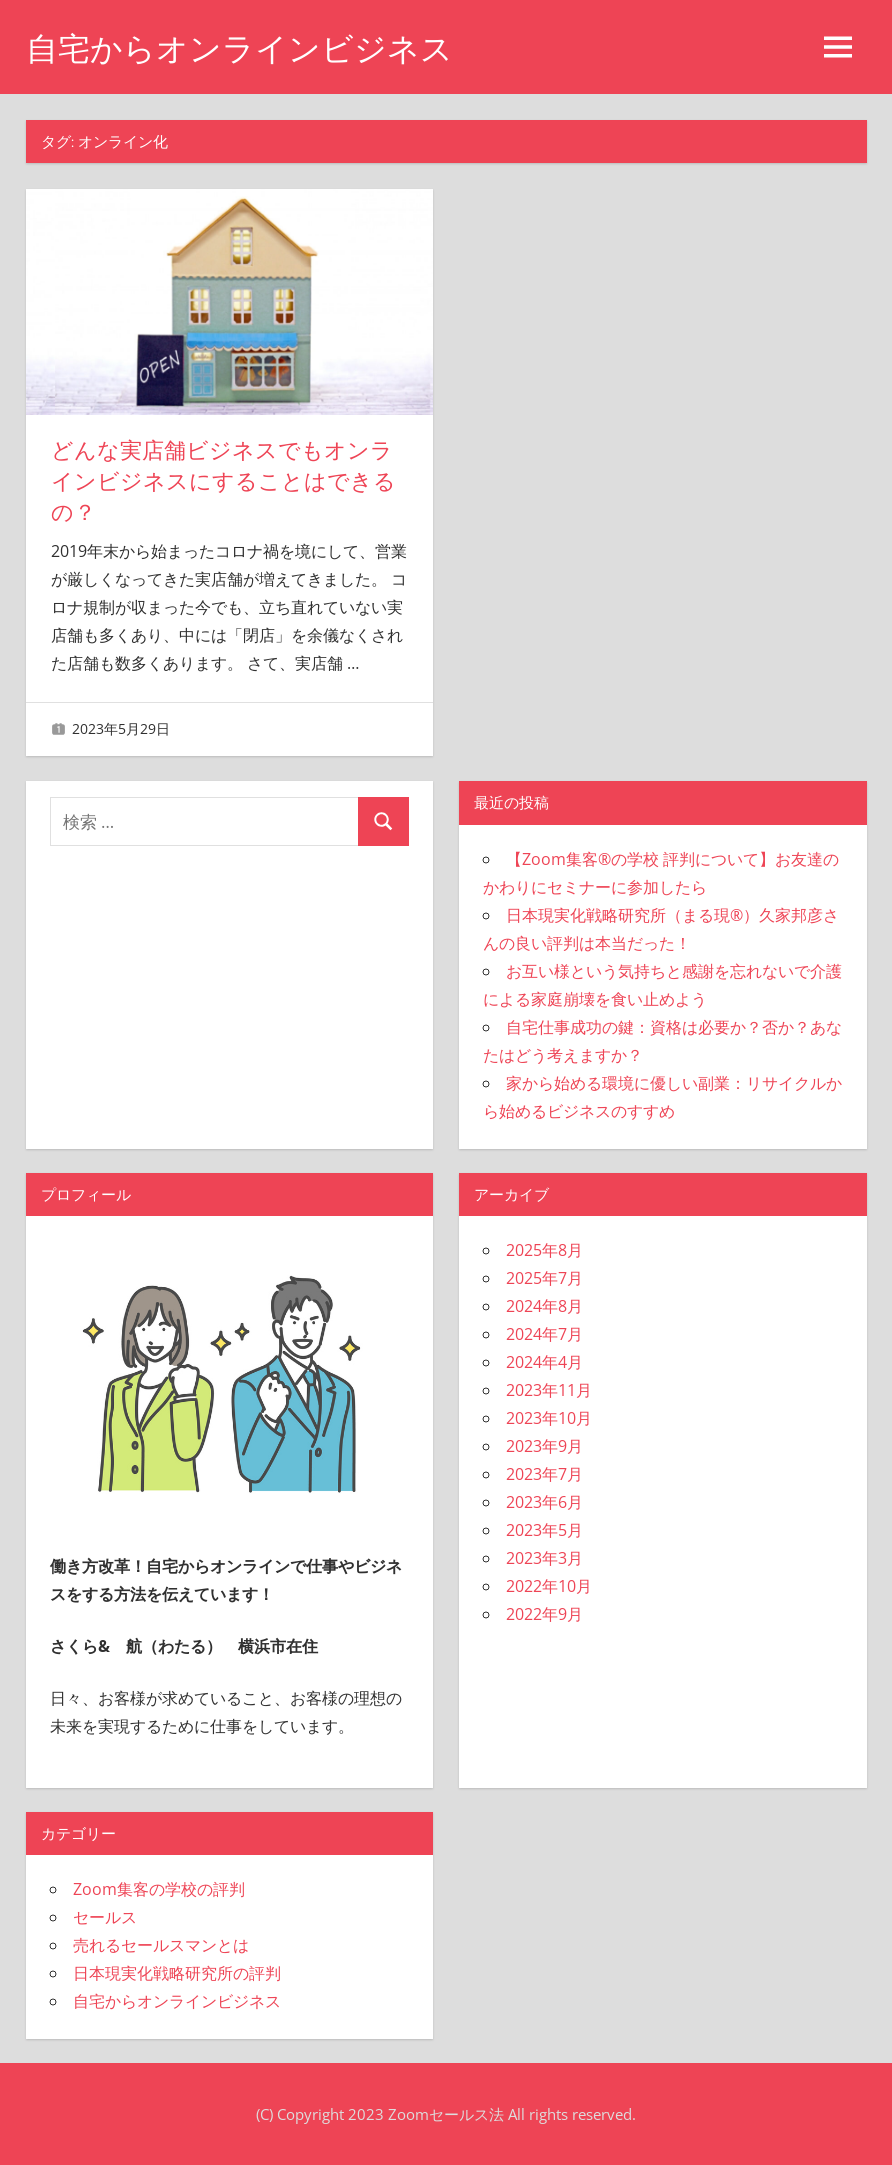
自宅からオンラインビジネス (239, 48)
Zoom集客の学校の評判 (159, 1889)
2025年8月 (544, 1250)
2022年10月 (549, 1586)
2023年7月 (544, 1474)
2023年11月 (549, 1390)
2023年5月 (544, 1530)
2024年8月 (544, 1306)
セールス (105, 1917)
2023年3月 (544, 1558)
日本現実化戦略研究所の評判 (177, 1973)
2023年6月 (544, 1502)
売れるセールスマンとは (161, 1945)
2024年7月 (544, 1334)
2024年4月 (544, 1362)
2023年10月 (549, 1418)
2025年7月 (544, 1278)
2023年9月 (544, 1446)
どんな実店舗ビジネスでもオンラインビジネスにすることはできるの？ (223, 481)
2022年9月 (544, 1614)
